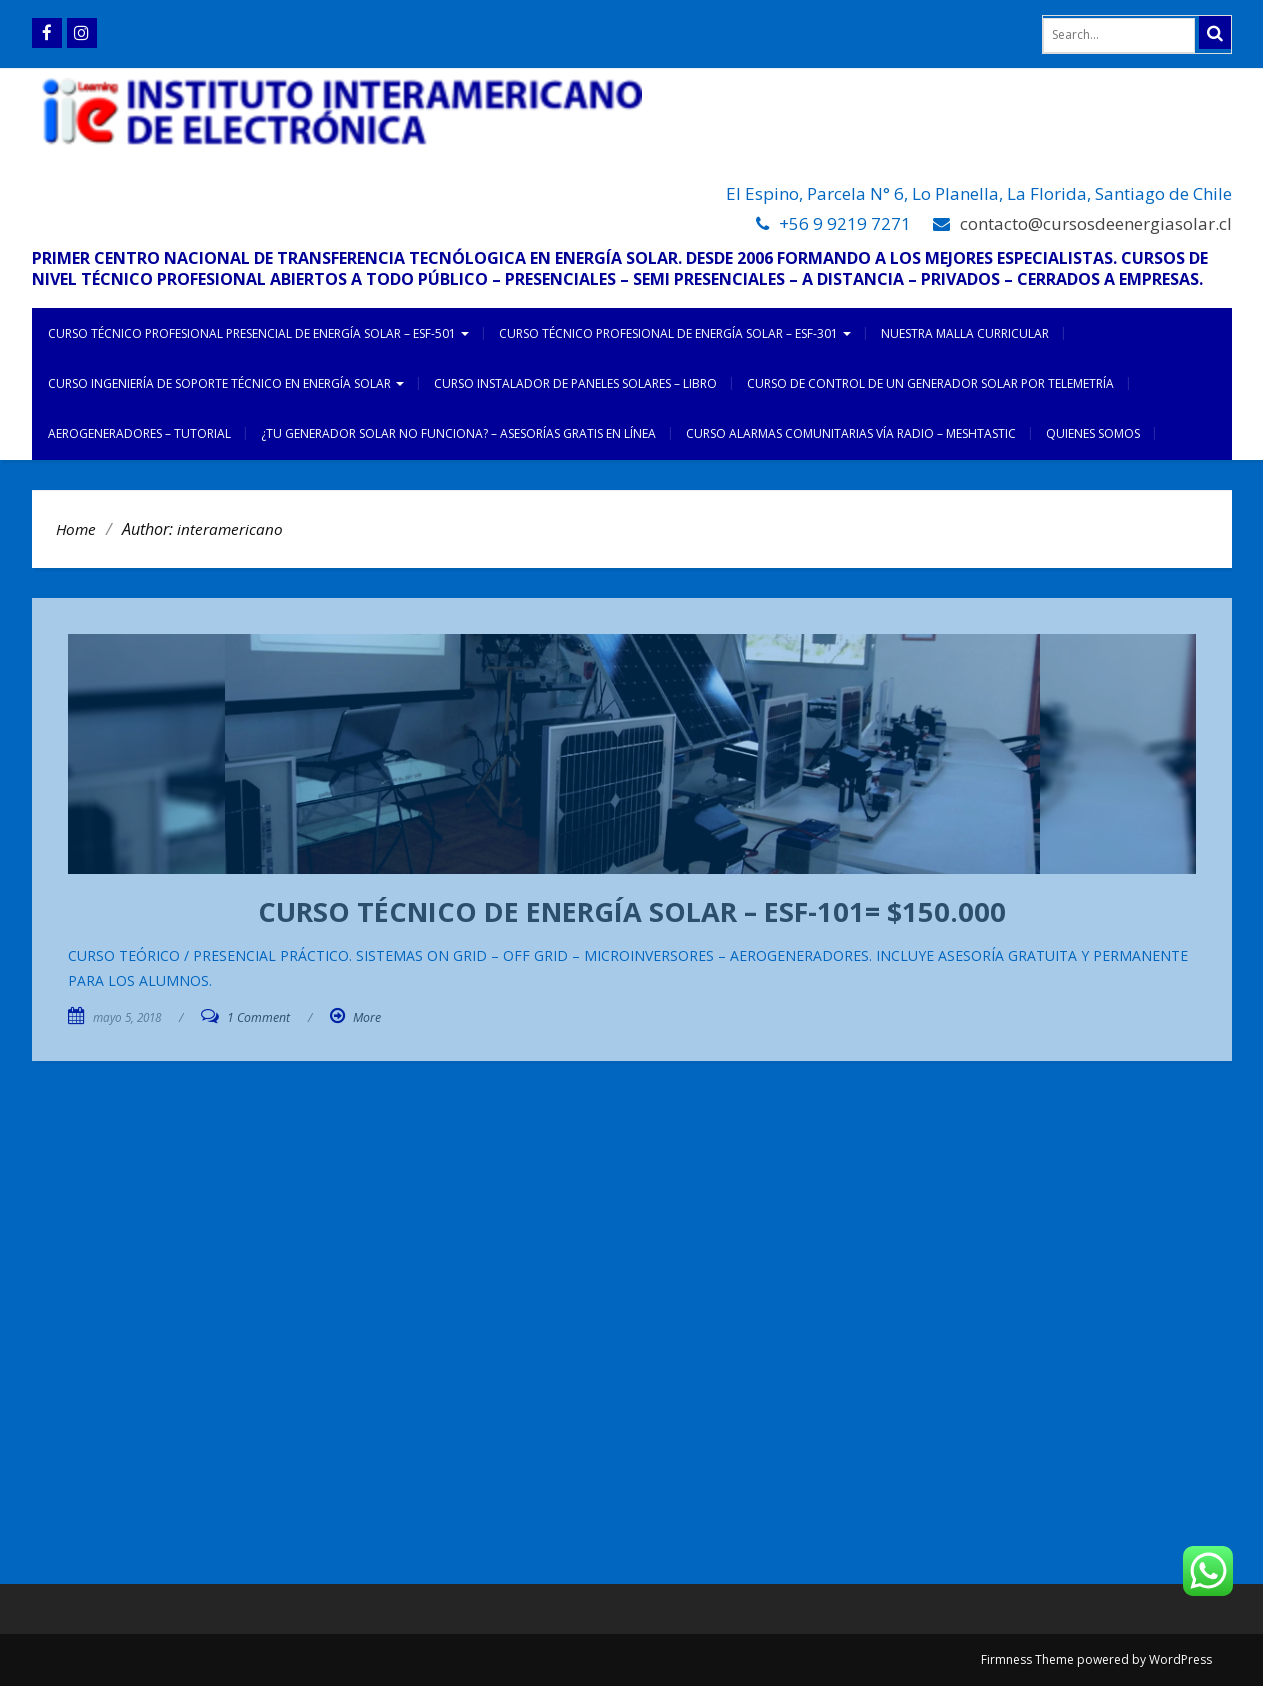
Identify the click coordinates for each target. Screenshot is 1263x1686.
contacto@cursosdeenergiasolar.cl (1096, 223)
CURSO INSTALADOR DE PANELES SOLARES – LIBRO (575, 383)
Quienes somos (1093, 433)
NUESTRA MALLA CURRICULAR (965, 333)
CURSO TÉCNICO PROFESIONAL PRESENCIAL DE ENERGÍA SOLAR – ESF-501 (258, 333)
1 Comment (258, 1017)
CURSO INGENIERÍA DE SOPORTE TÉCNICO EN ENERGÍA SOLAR (226, 383)
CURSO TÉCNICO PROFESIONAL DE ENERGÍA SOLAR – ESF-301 (675, 333)
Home (76, 529)
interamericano (230, 529)
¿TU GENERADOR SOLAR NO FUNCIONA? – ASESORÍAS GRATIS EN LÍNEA (458, 433)
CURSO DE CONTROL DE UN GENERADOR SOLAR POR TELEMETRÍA (930, 383)
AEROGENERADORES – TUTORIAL (139, 433)
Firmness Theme (1027, 1659)
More (367, 1017)
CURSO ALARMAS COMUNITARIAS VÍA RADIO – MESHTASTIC (851, 433)
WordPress (1180, 1659)
